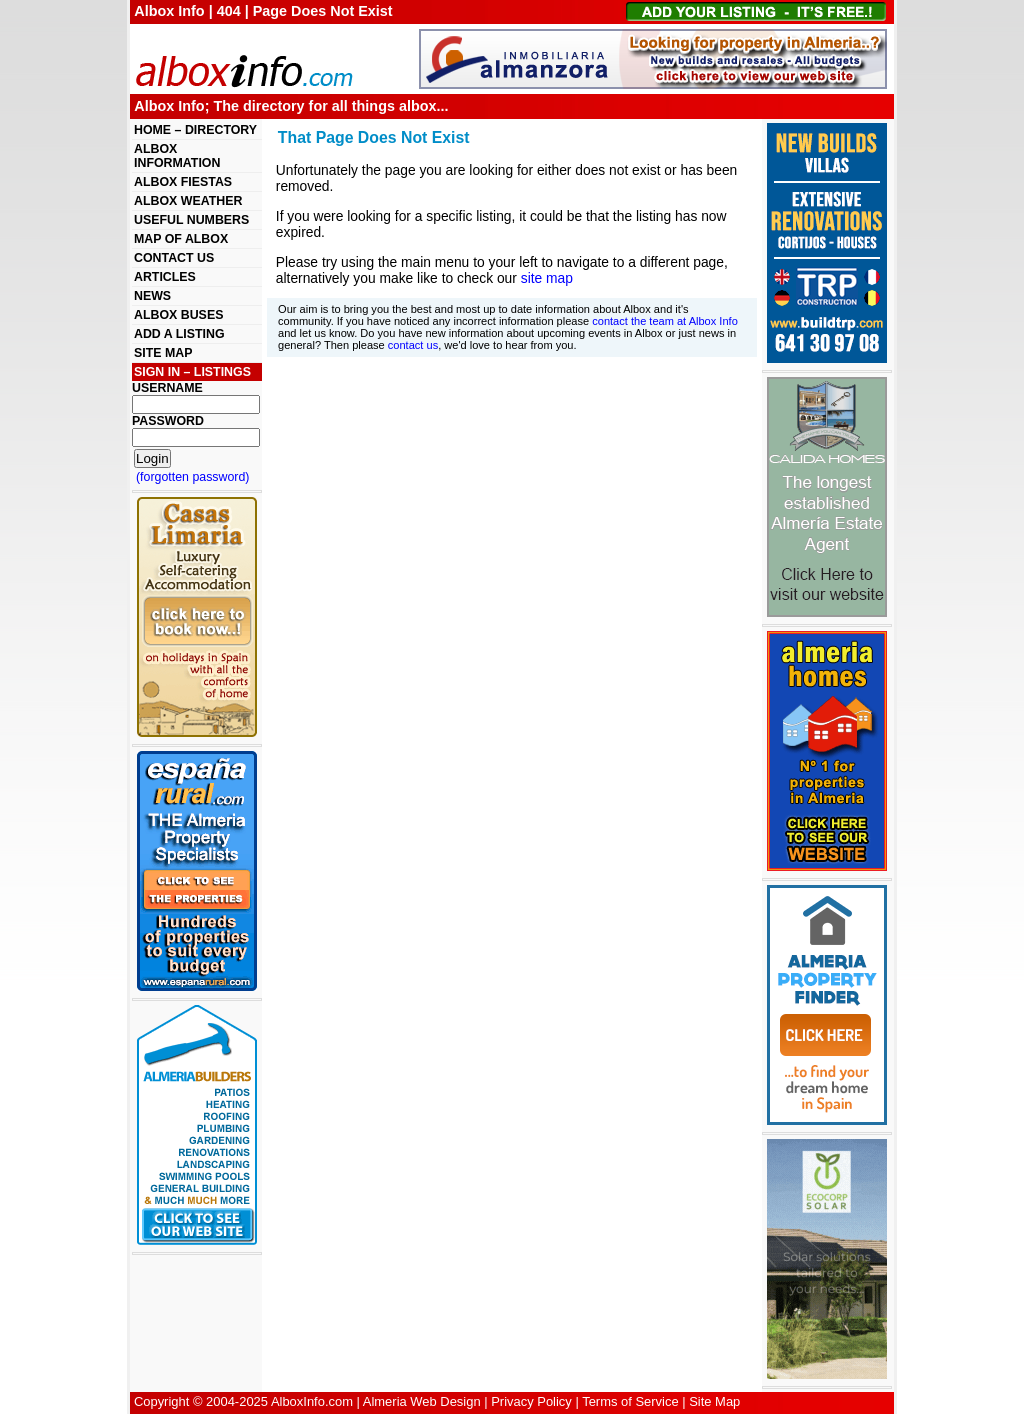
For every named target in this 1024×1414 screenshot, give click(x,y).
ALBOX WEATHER (188, 201)
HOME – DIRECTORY (195, 130)
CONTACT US (174, 258)
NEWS (152, 296)
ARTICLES (165, 277)
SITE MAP (163, 353)
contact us (413, 345)
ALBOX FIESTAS (183, 182)
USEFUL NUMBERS (191, 220)
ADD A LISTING (179, 334)
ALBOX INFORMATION (177, 156)
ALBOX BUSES (178, 315)
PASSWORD (168, 421)
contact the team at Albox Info (665, 321)
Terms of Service (630, 1401)
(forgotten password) (193, 477)
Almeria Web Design (422, 1401)
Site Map (714, 1401)
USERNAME (167, 388)
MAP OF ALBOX (181, 239)
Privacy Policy (531, 1401)
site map (547, 278)
